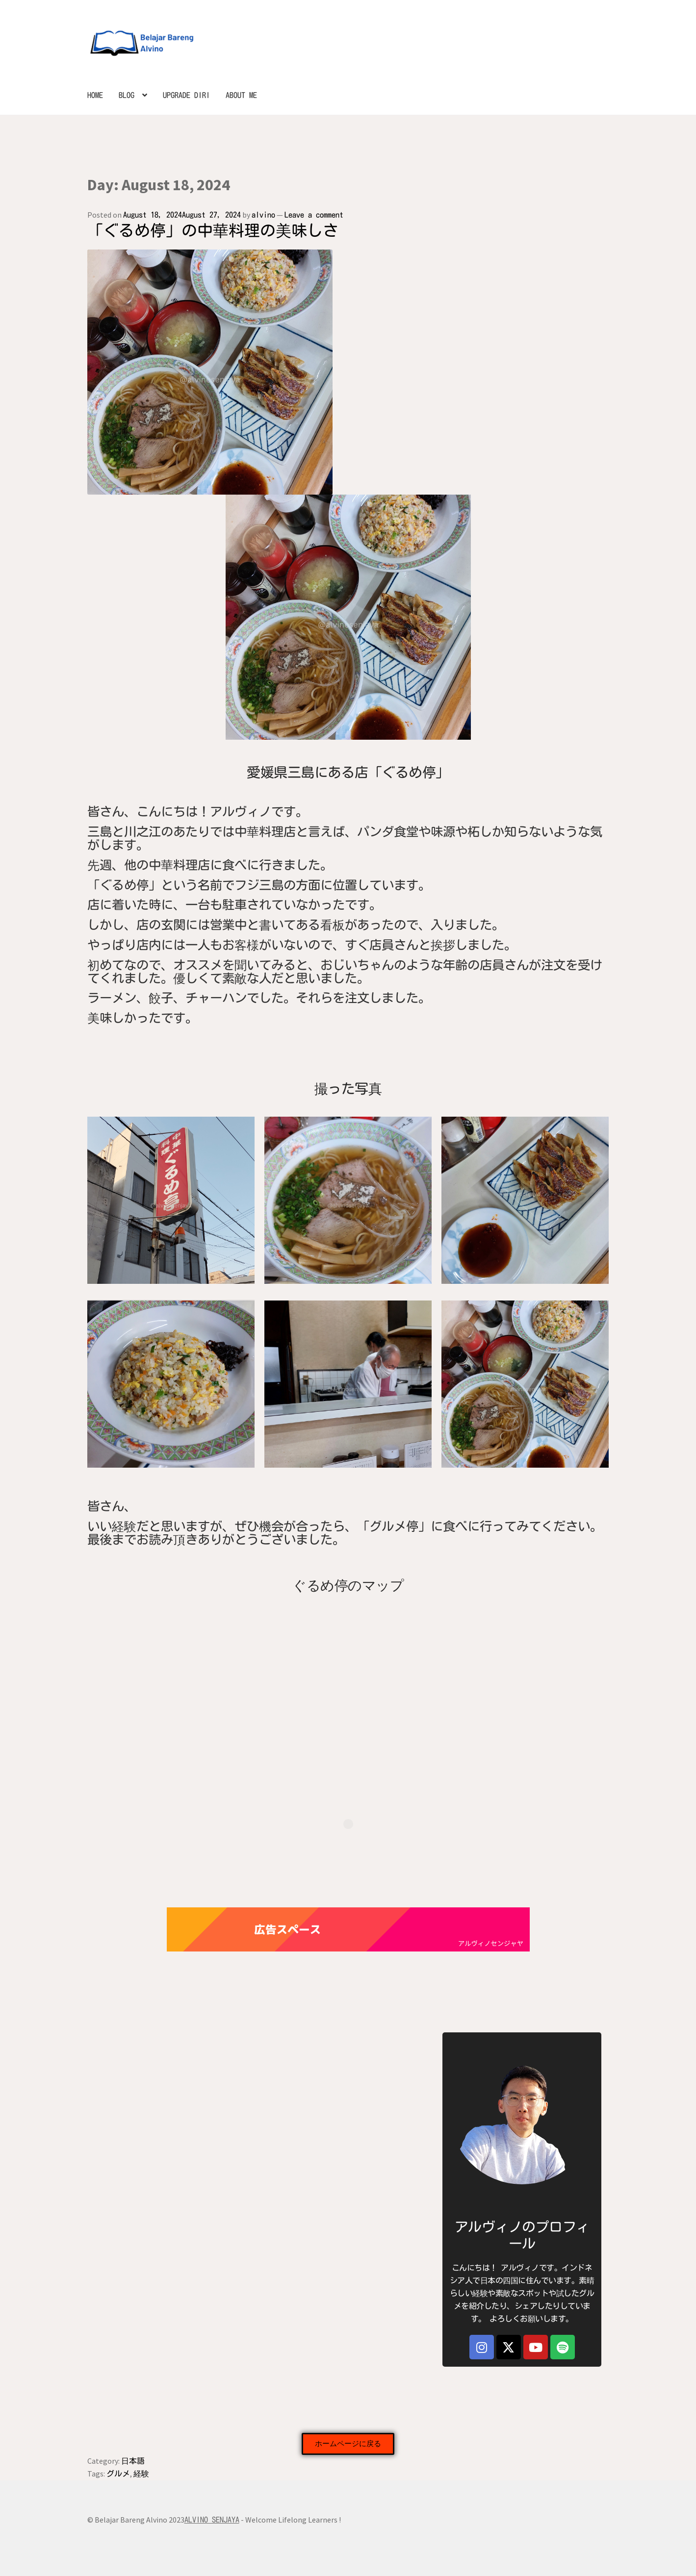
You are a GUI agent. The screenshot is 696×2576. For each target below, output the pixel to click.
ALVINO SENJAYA (211, 2520)
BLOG (126, 95)
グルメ (118, 2473)
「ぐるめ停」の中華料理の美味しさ (212, 230)
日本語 (133, 2461)
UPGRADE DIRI (186, 95)
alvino (263, 215)
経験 (141, 2473)
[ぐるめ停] (348, 1667)
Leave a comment (313, 215)
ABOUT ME (241, 95)
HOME (95, 95)
